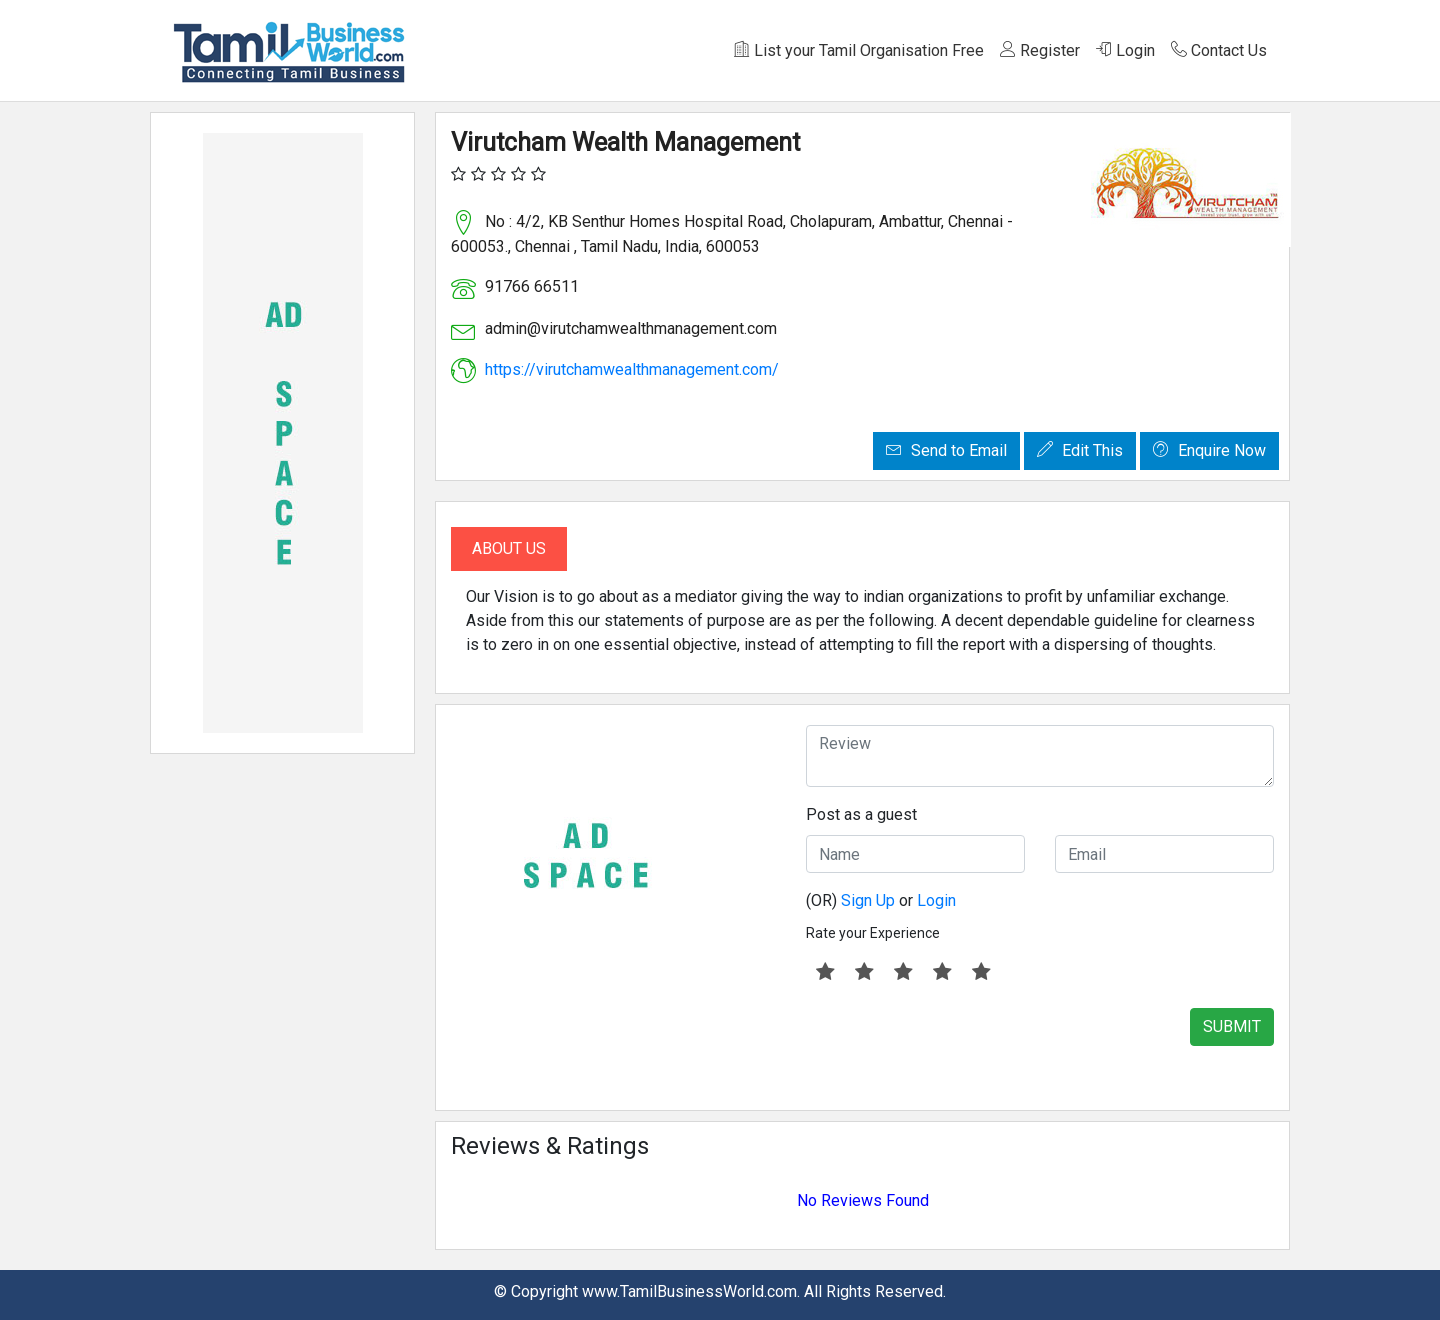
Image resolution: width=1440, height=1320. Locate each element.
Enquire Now (1209, 450)
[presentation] (958, 1047)
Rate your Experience (873, 933)
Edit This (1080, 450)
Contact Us (1219, 50)
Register (1040, 50)
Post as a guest (861, 814)
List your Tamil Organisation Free (859, 50)
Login (1125, 50)
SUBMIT (1232, 1026)
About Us (509, 548)
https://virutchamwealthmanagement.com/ (632, 369)
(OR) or (881, 900)
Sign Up (868, 900)
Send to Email (946, 450)
